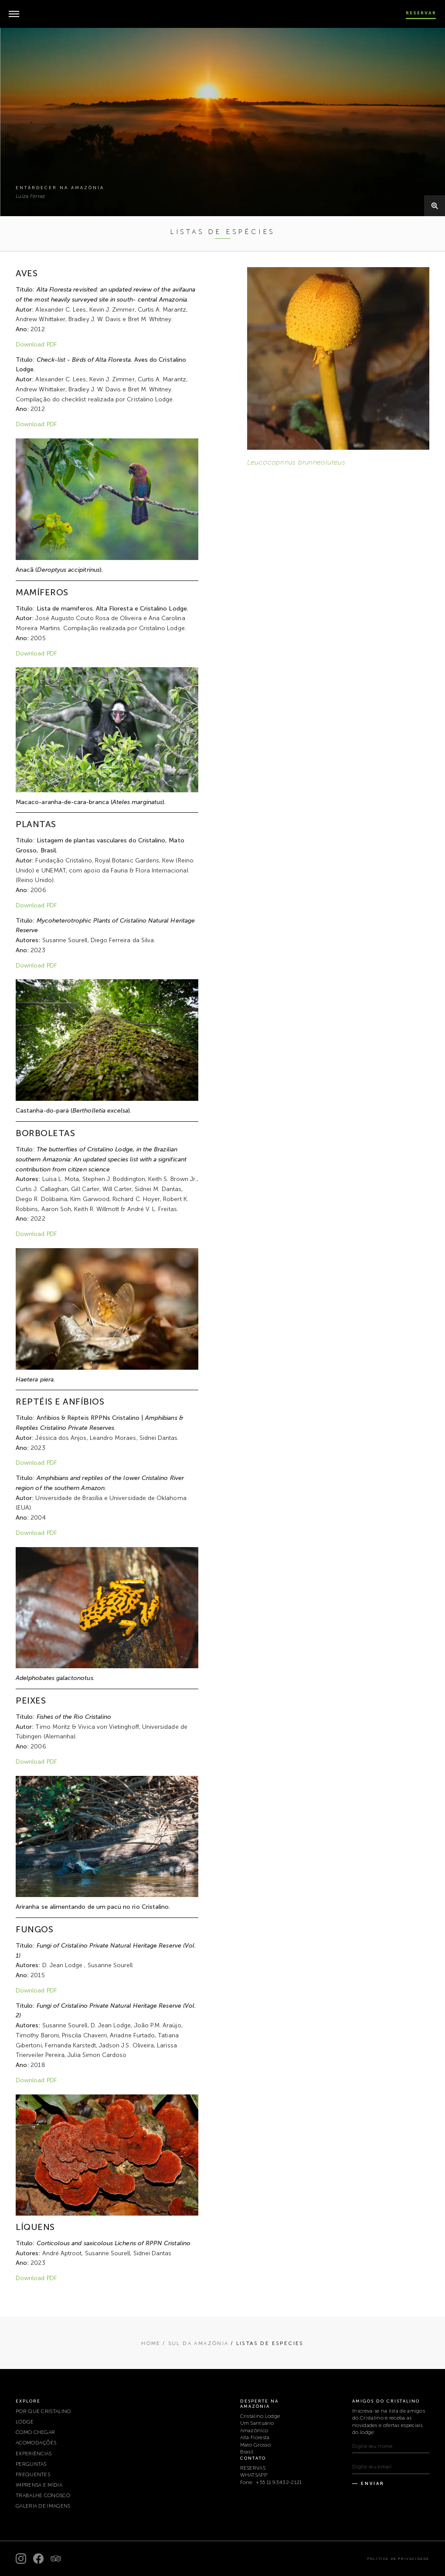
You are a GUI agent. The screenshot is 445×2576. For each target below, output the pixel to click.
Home (151, 2343)
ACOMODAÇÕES (36, 2443)
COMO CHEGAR (35, 2432)
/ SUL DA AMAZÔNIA (196, 2343)
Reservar (421, 13)
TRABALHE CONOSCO (43, 2495)
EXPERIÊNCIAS (34, 2453)
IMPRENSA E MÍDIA (39, 2485)
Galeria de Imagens (43, 2506)
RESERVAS (252, 2468)
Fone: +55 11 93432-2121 (271, 2482)
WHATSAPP (253, 2475)
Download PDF (36, 344)
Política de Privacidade (398, 2558)
